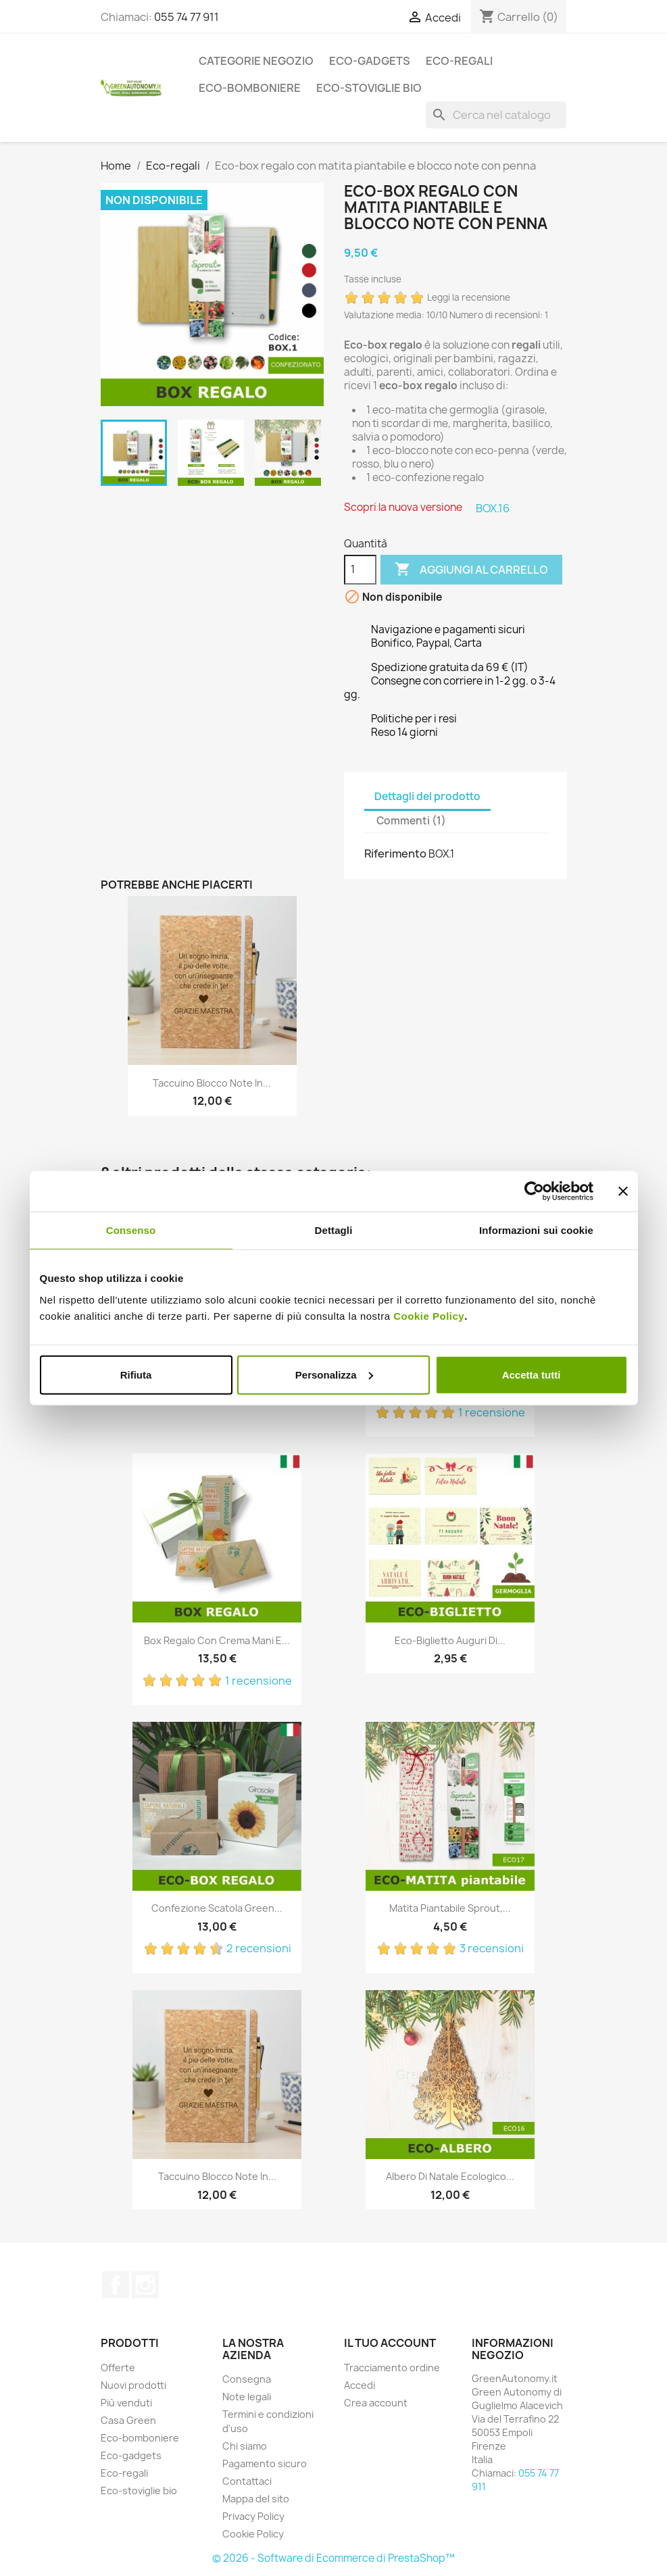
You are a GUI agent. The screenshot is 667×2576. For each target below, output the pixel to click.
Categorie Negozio (256, 60)
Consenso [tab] (130, 1230)
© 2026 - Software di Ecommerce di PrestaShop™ (333, 2558)
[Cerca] (496, 114)
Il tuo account (390, 2342)
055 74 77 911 (186, 16)
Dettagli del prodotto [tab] (427, 796)
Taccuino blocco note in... (212, 1082)
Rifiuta (136, 1374)
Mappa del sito (255, 2498)
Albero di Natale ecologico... (450, 2176)
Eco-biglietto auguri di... (450, 1640)
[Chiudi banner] (623, 1191)
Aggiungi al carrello (471, 569)
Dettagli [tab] (334, 1230)
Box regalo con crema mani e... (217, 1640)
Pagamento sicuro (264, 2463)
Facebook (115, 2284)
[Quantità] (360, 570)
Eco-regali (459, 60)
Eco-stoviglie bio (369, 87)
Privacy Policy (253, 2516)
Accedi (359, 2385)
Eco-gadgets (369, 60)
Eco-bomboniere (250, 87)
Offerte (118, 2367)
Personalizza (334, 1374)
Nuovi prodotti (133, 2385)
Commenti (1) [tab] (411, 821)
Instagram (145, 2284)
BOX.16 (493, 508)
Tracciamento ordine (392, 2367)
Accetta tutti (531, 1374)
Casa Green (128, 2420)
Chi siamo (244, 2445)
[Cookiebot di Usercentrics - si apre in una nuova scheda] (534, 1191)
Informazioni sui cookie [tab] (536, 1230)
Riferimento (395, 853)
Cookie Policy (428, 1315)
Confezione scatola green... (216, 1908)
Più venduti (126, 2402)
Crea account (375, 2402)
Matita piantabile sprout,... (450, 1908)
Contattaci (247, 2481)
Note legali (246, 2396)
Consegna (246, 2379)
